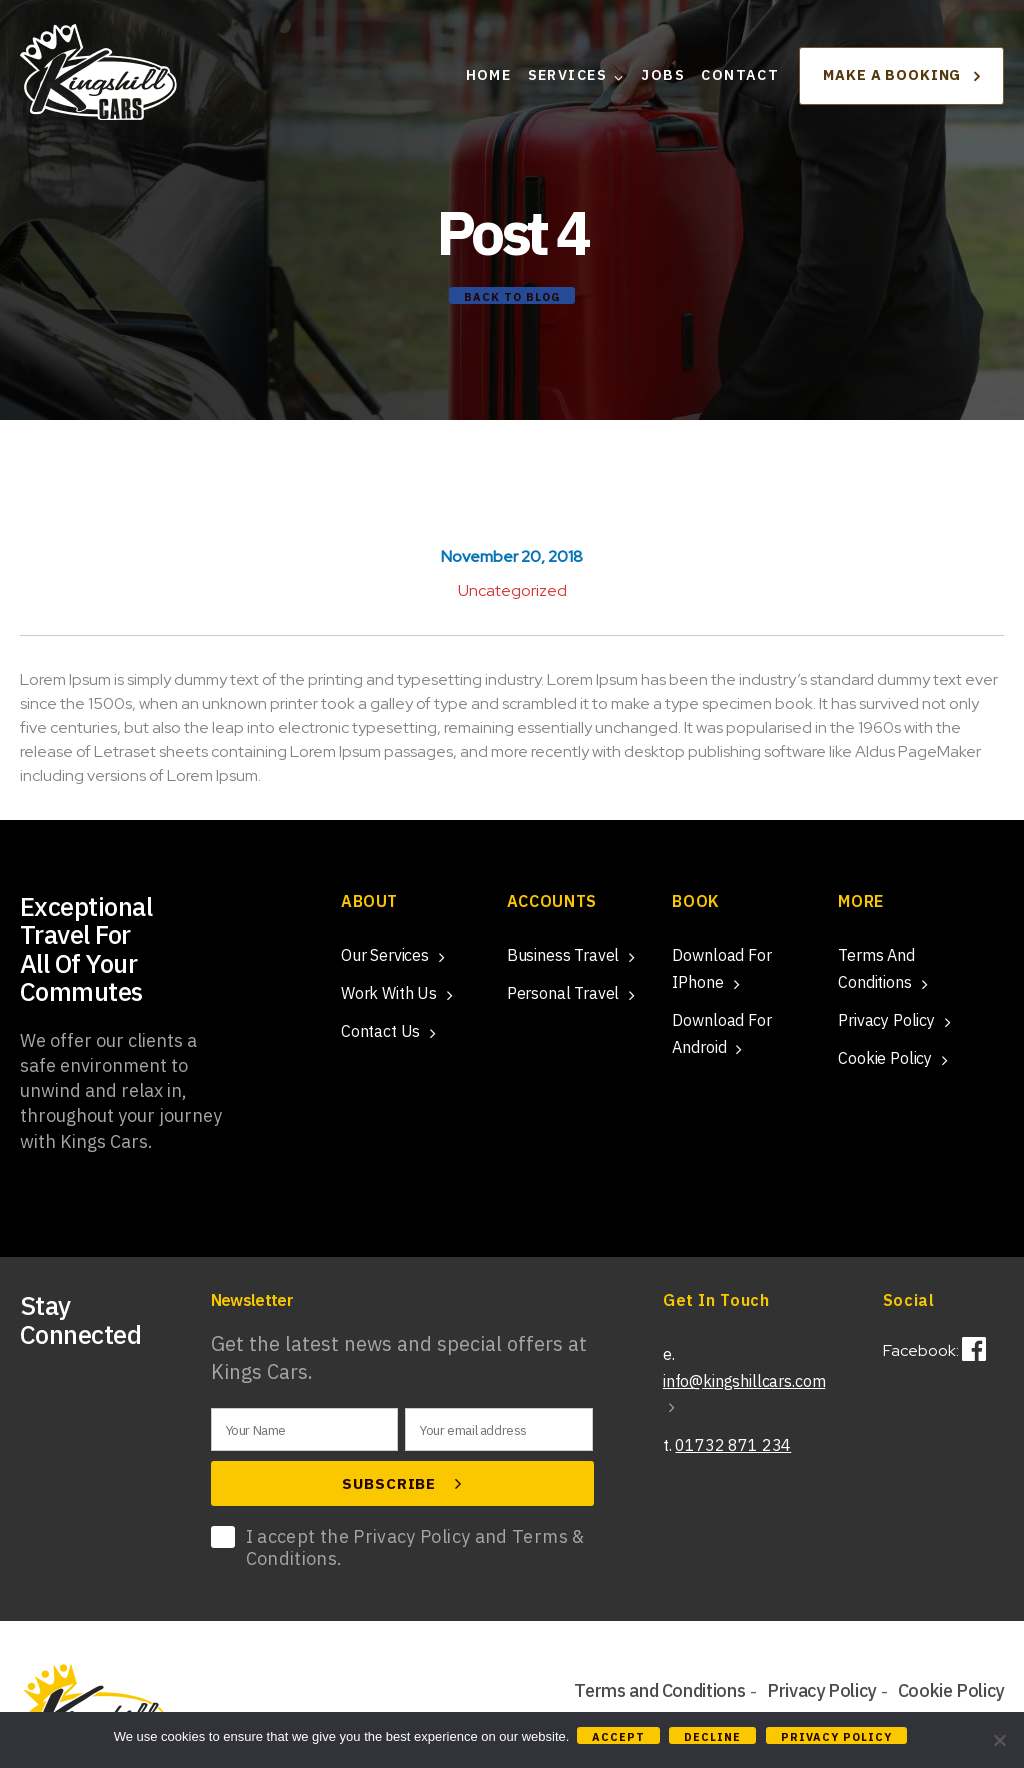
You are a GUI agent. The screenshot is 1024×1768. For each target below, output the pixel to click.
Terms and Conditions (659, 1691)
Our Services (385, 955)
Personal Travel (563, 993)
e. (744, 1379)
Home (489, 82)
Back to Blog (512, 297)
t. (727, 1445)
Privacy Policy (886, 1020)
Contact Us (380, 1031)
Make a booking (901, 81)
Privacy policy (839, 1737)
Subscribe (402, 1484)
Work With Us (389, 993)
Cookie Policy (885, 1058)
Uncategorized (512, 590)
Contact (740, 82)
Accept (620, 1737)
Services (567, 82)
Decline (715, 1737)
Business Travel (563, 955)
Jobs (663, 82)
